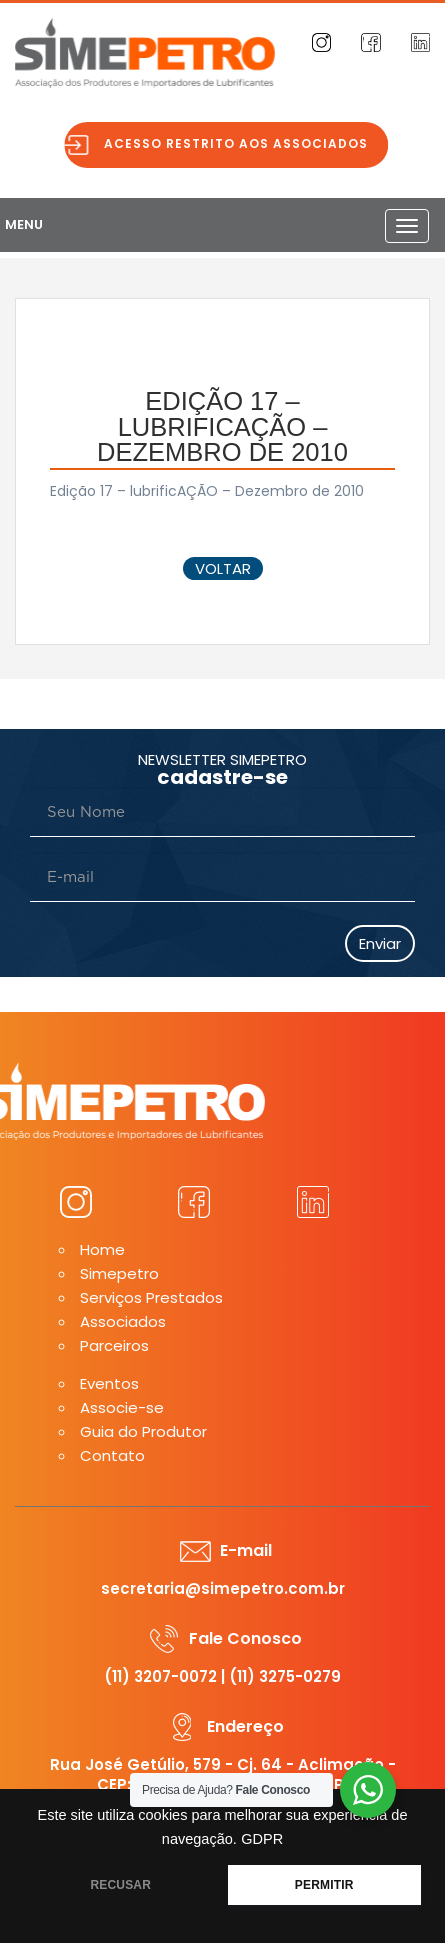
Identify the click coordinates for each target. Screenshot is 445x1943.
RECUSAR (120, 1885)
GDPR (262, 1839)
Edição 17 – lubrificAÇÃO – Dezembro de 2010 (207, 491)
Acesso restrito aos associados (244, 143)
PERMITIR (324, 1885)
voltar (223, 568)
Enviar (380, 943)
